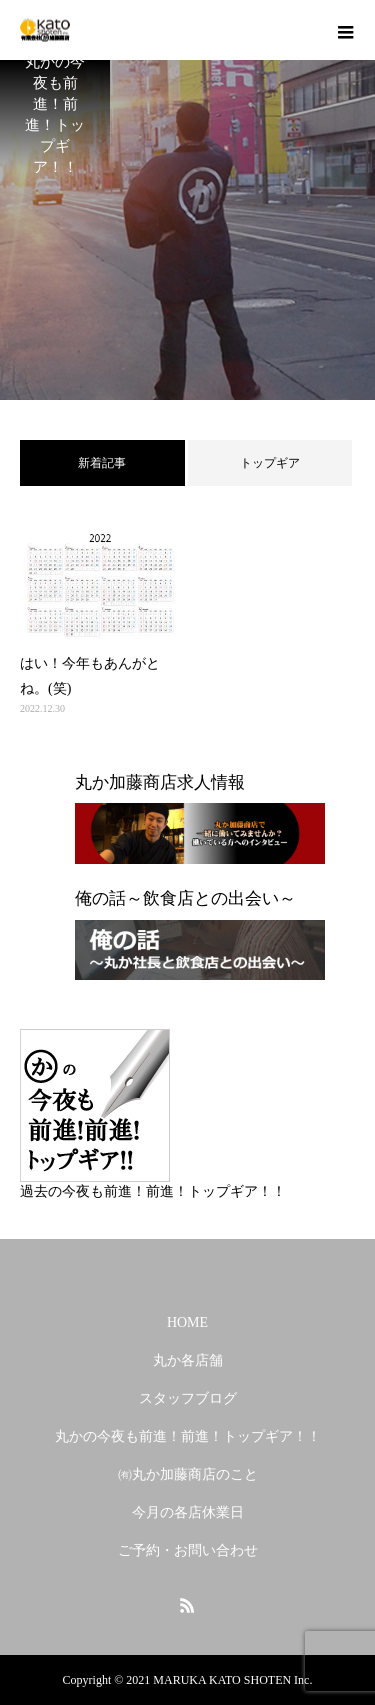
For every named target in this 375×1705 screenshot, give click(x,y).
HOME (187, 1322)
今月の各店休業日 (188, 1512)
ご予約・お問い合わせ (188, 1550)
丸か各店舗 (188, 1360)
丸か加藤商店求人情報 (160, 782)
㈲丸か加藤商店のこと (188, 1474)
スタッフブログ (188, 1398)
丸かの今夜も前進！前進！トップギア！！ (188, 1436)
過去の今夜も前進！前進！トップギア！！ (153, 1191)
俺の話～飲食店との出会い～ (185, 898)
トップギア (270, 463)
